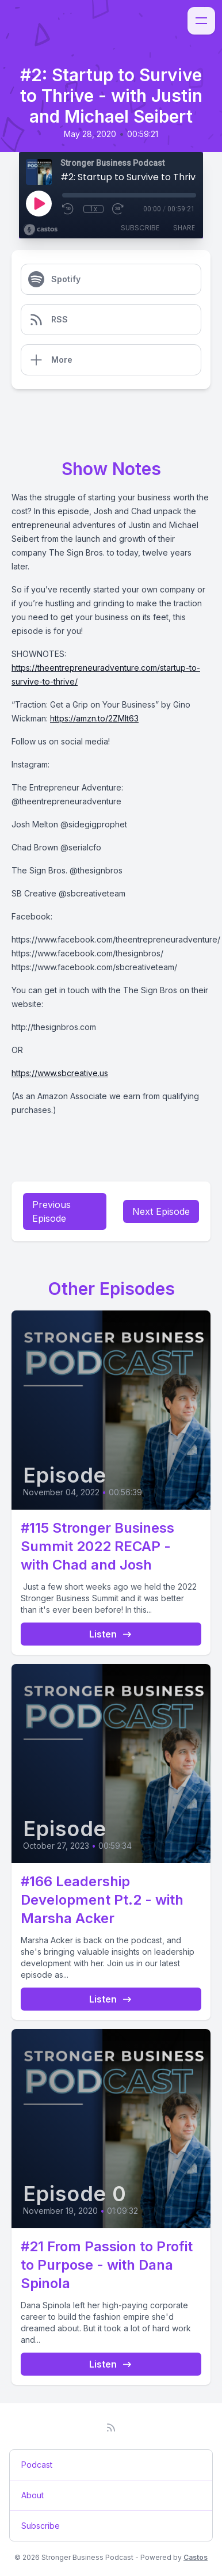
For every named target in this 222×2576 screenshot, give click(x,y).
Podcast (36, 2464)
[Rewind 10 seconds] (68, 209)
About (32, 2495)
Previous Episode (51, 1211)
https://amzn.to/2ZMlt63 (94, 718)
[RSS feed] (111, 2427)
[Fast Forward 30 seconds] (118, 209)
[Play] (38, 203)
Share (184, 228)
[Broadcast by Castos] (41, 229)
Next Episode (161, 1211)
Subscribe (140, 228)
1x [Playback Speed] (93, 209)
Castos (195, 2557)
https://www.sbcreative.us (60, 1073)
